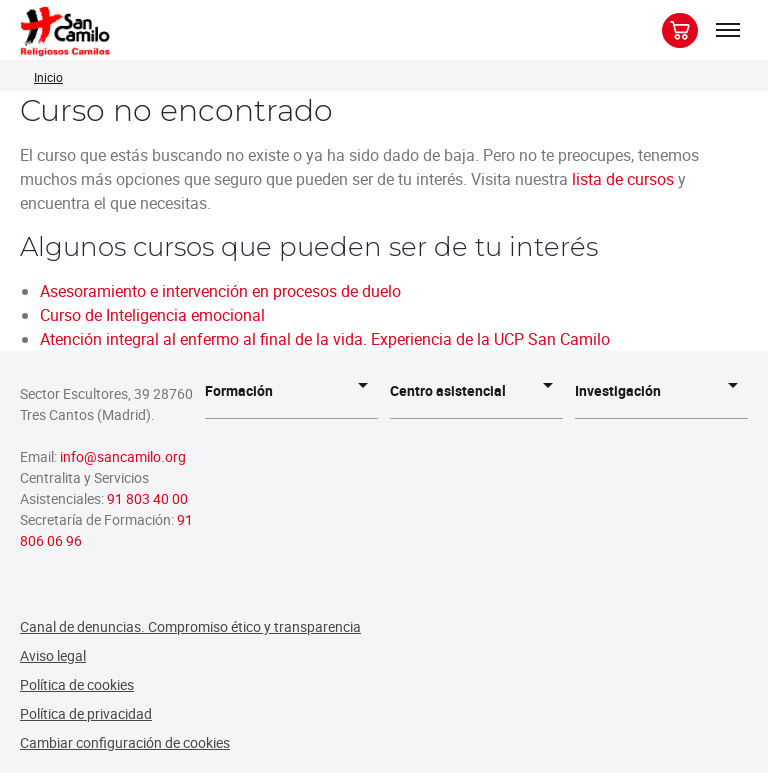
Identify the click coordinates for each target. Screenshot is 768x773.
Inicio (48, 77)
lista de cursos (623, 179)
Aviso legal (53, 655)
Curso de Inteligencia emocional (152, 315)
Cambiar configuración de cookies (125, 742)
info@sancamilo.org (123, 456)
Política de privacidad (86, 713)
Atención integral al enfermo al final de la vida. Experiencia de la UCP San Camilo (325, 339)
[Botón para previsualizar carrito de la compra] (680, 30)
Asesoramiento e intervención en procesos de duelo (220, 291)
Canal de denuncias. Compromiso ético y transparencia (190, 626)
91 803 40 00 (147, 498)
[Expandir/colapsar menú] (728, 30)
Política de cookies (77, 684)
